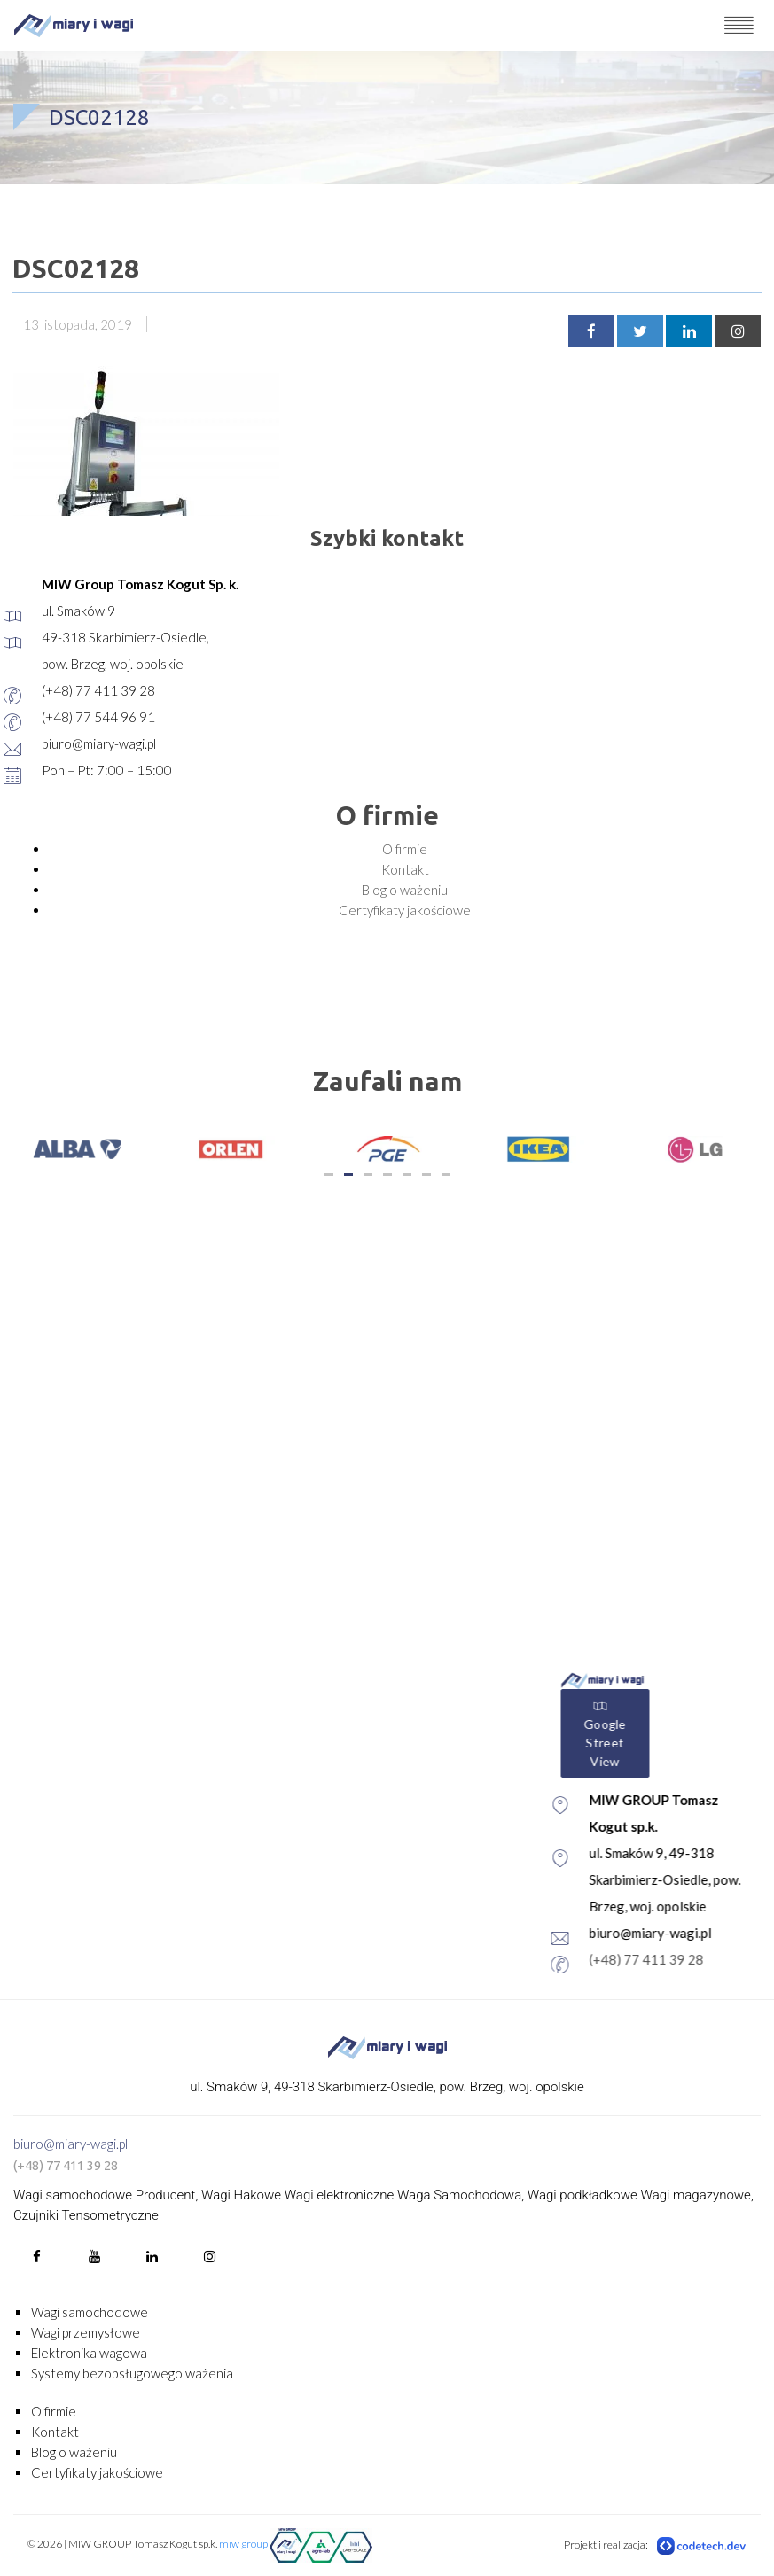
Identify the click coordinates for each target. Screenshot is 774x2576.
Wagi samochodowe (89, 2312)
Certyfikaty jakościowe (405, 910)
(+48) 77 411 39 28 (705, 1959)
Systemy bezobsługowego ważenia (132, 2373)
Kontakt (405, 869)
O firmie (404, 849)
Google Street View (664, 1734)
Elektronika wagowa (89, 2353)
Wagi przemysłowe (85, 2332)
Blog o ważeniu (405, 890)
